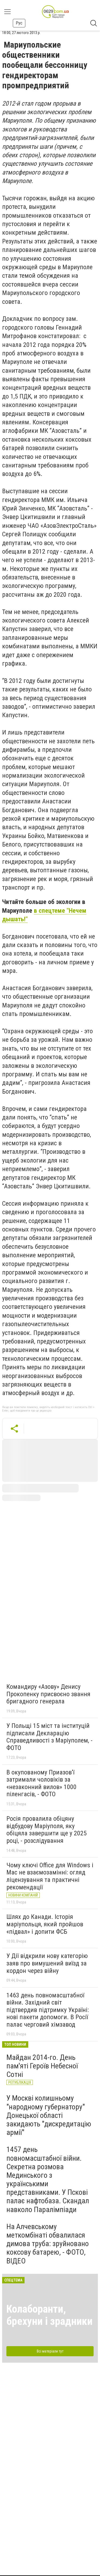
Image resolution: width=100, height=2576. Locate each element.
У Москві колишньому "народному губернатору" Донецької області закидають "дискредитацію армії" (48, 2115)
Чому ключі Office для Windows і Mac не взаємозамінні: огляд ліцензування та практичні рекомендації (49, 1876)
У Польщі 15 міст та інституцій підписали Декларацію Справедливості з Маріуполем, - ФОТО (49, 1737)
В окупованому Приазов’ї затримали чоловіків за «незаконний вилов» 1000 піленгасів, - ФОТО (41, 1783)
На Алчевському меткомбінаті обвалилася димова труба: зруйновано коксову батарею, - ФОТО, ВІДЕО (47, 2243)
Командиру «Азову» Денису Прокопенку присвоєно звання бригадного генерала (48, 1694)
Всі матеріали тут (50, 2351)
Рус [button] (19, 23)
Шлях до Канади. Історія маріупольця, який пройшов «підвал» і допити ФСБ (44, 1924)
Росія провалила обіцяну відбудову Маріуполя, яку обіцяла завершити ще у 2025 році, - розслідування (46, 1829)
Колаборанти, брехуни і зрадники (49, 2315)
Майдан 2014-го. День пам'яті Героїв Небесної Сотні (42, 2066)
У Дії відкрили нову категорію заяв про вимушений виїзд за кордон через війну (47, 1963)
